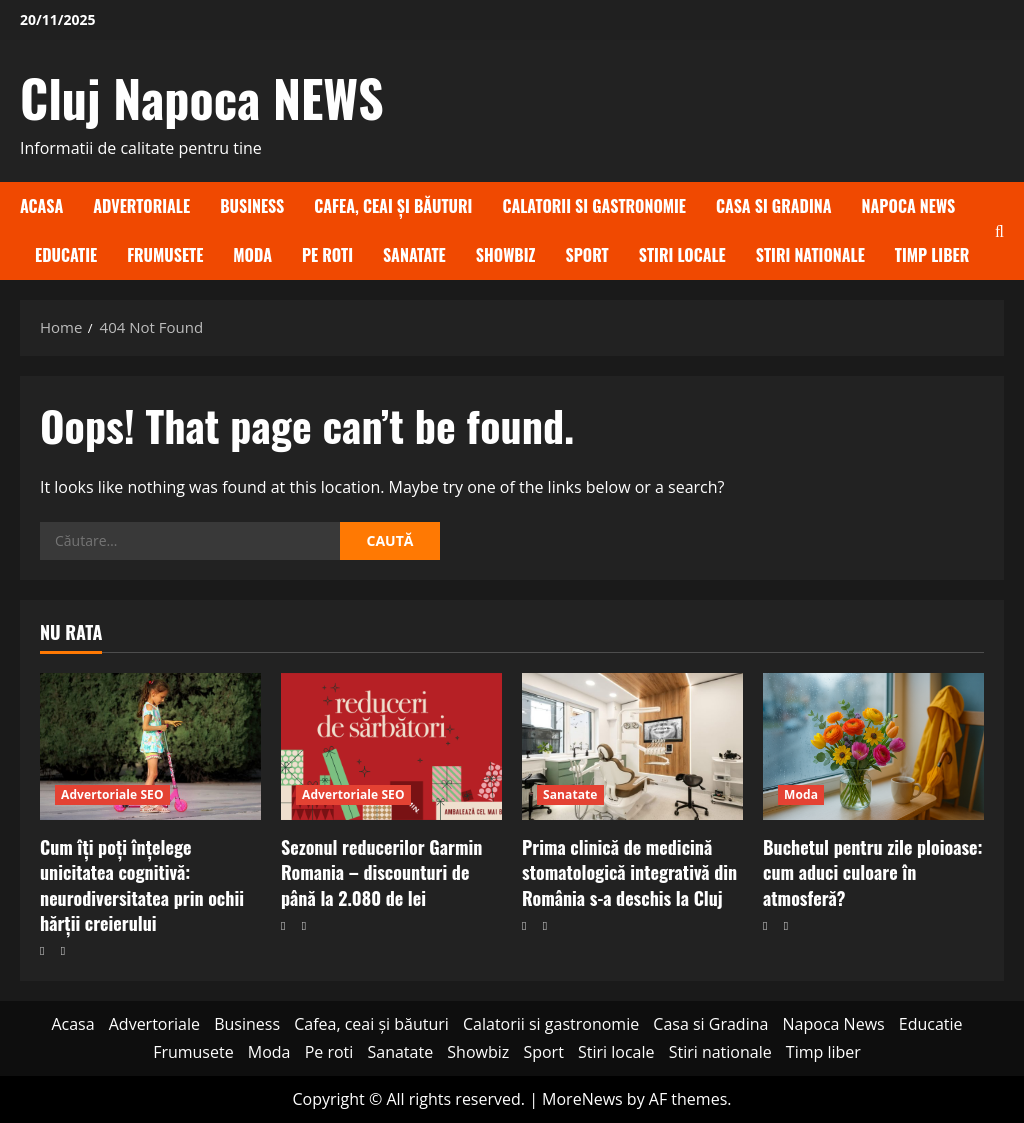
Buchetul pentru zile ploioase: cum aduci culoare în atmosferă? (873, 872)
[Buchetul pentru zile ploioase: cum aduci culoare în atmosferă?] (873, 746)
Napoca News (909, 206)
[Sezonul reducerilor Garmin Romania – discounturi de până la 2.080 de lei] (391, 746)
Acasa (41, 206)
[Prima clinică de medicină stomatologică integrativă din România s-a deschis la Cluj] (632, 746)
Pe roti (327, 255)
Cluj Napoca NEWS (202, 97)
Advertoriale (141, 206)
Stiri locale (682, 255)
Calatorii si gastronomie (594, 206)
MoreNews (582, 1099)
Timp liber (932, 255)
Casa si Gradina (774, 206)
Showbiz (506, 255)
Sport (586, 255)
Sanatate (414, 255)
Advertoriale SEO (112, 794)
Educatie (66, 255)
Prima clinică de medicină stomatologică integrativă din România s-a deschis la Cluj (629, 872)
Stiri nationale (810, 255)
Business (252, 206)
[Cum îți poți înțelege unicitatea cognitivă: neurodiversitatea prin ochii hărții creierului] (150, 746)
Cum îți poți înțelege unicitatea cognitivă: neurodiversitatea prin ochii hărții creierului (142, 885)
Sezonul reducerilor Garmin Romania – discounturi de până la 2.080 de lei (381, 872)
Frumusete (165, 255)
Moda (252, 255)
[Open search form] (999, 231)
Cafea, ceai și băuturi (393, 206)
